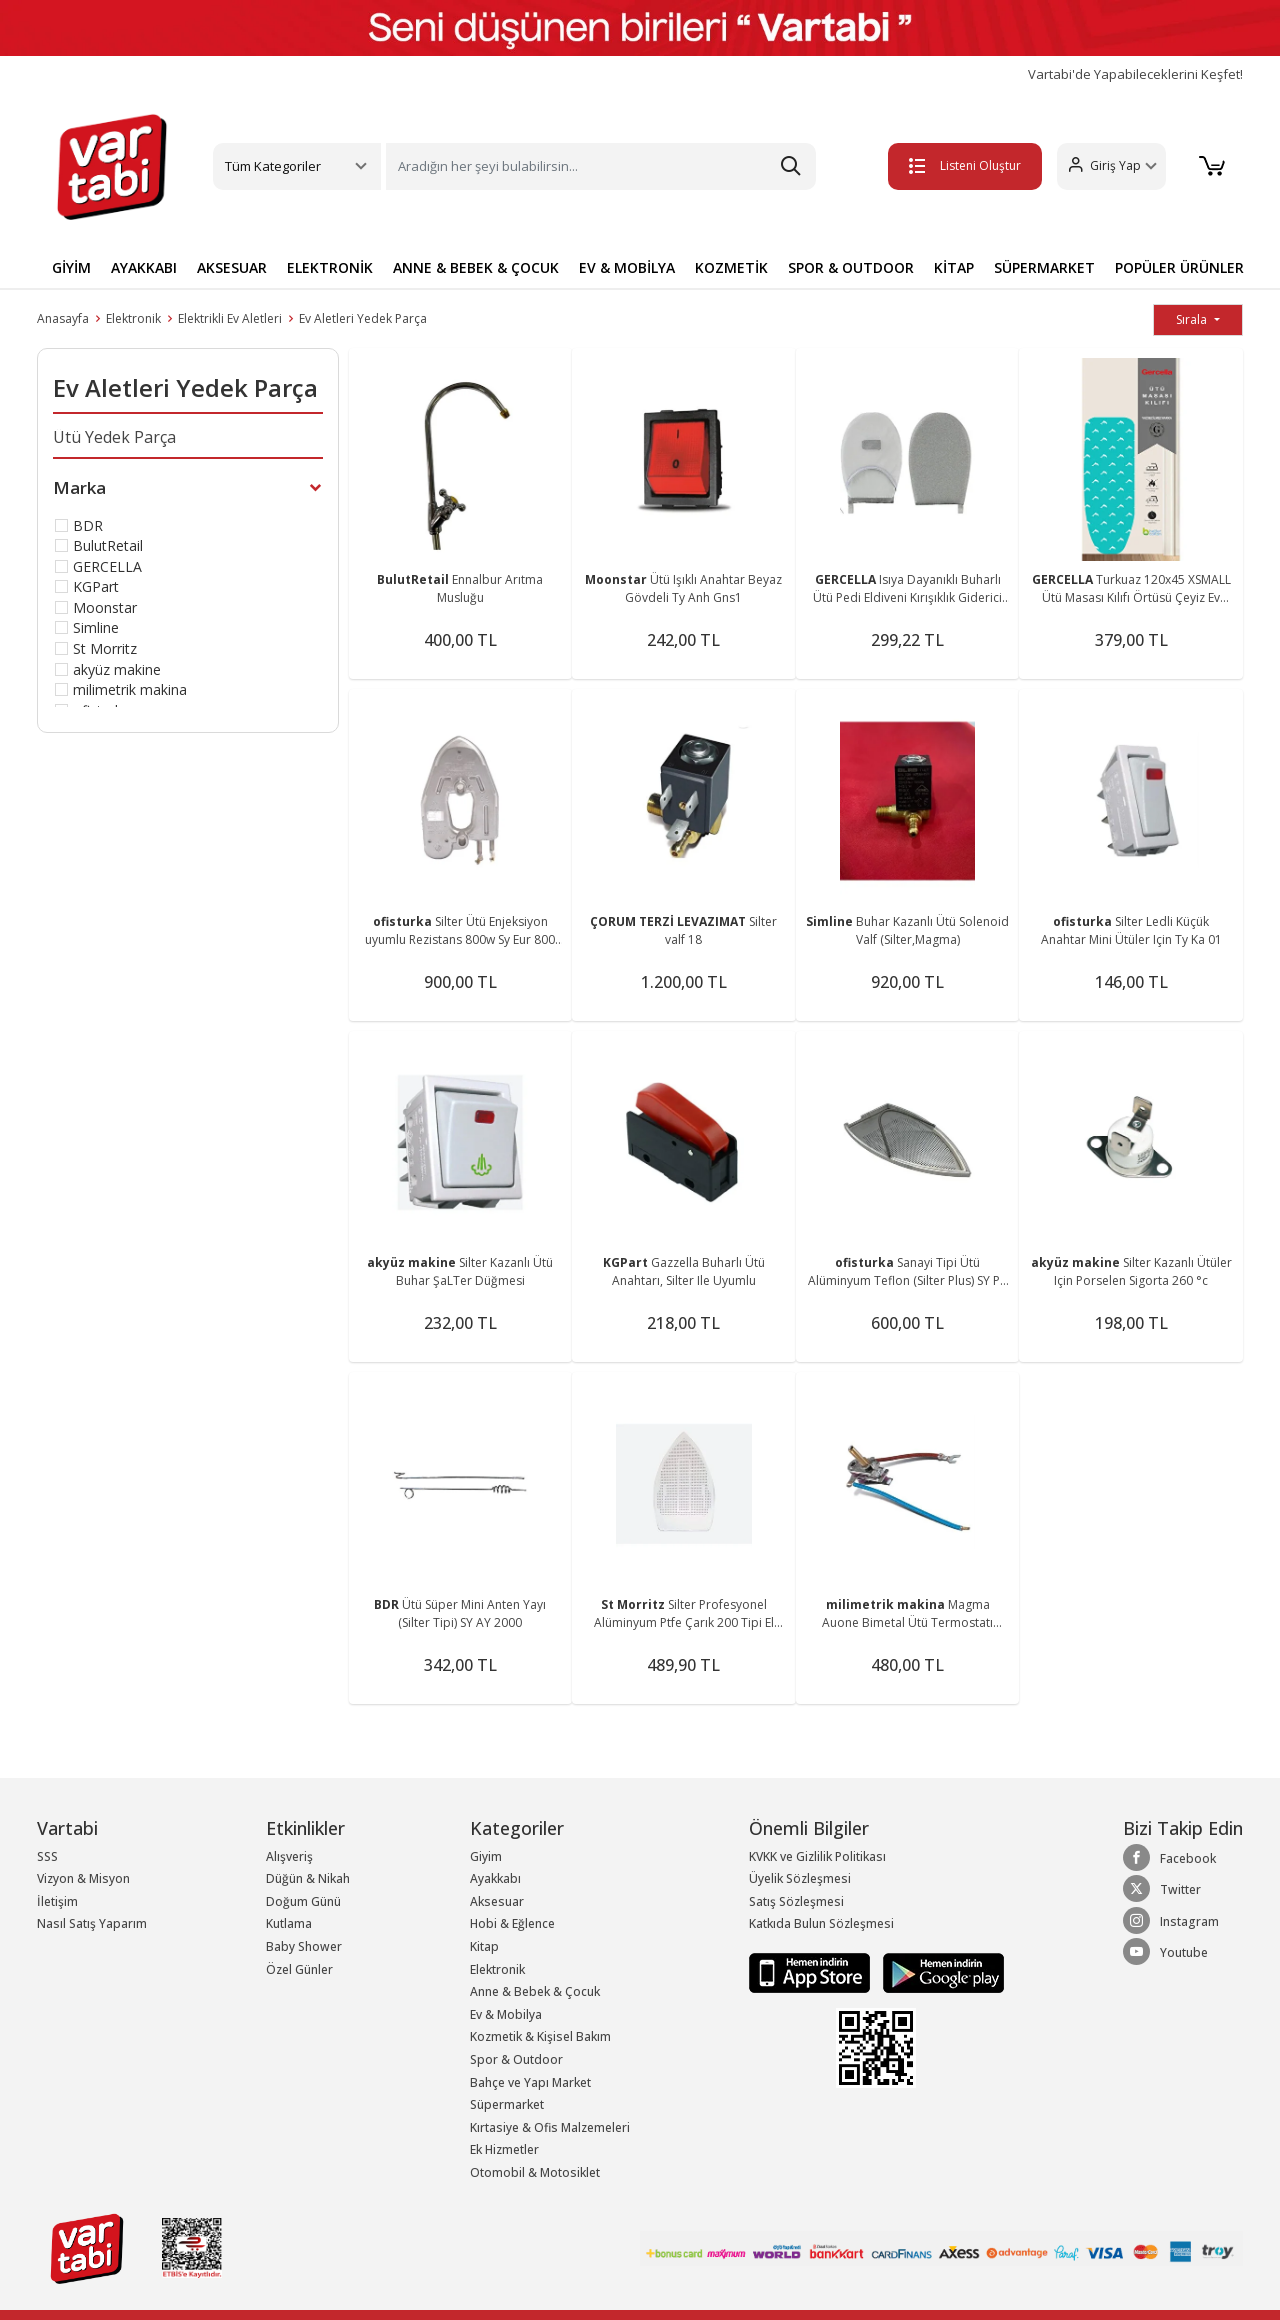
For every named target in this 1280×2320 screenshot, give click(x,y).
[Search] (601, 166)
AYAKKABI (144, 267)
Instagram (1171, 1921)
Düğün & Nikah (308, 1878)
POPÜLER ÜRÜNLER (1179, 267)
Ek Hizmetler (504, 2149)
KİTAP (954, 267)
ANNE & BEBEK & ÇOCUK (476, 267)
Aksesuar (497, 1901)
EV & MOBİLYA (627, 267)
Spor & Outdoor (516, 2059)
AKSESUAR (232, 267)
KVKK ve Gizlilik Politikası (817, 1856)
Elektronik (133, 318)
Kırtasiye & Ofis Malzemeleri (550, 2127)
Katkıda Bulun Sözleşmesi (821, 1923)
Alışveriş (289, 1856)
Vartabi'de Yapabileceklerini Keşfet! (1135, 74)
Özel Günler (299, 1969)
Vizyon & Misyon (83, 1878)
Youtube (1165, 1952)
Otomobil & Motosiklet (535, 2172)
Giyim (486, 1856)
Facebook (1169, 1858)
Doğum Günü (303, 1901)
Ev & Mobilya (506, 2014)
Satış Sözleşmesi (796, 1901)
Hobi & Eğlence (512, 1923)
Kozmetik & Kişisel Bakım (540, 2036)
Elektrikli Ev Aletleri (230, 318)
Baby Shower (304, 1946)
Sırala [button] (1193, 319)
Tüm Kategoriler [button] (273, 166)
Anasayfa (63, 318)
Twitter (1162, 1889)
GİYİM (71, 267)
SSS (47, 1856)
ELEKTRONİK (330, 267)
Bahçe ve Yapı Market (530, 2082)
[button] (1105, 166)
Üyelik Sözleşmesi (800, 1878)
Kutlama (289, 1923)
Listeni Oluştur (959, 165)
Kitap (484, 1946)
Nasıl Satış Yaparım (92, 1923)
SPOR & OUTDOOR (851, 267)
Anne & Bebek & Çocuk (535, 1991)
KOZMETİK (731, 267)
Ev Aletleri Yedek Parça (363, 318)
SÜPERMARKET (1044, 267)
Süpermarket (507, 2104)
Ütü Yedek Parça (114, 437)
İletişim (57, 1901)
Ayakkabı (495, 1878)
